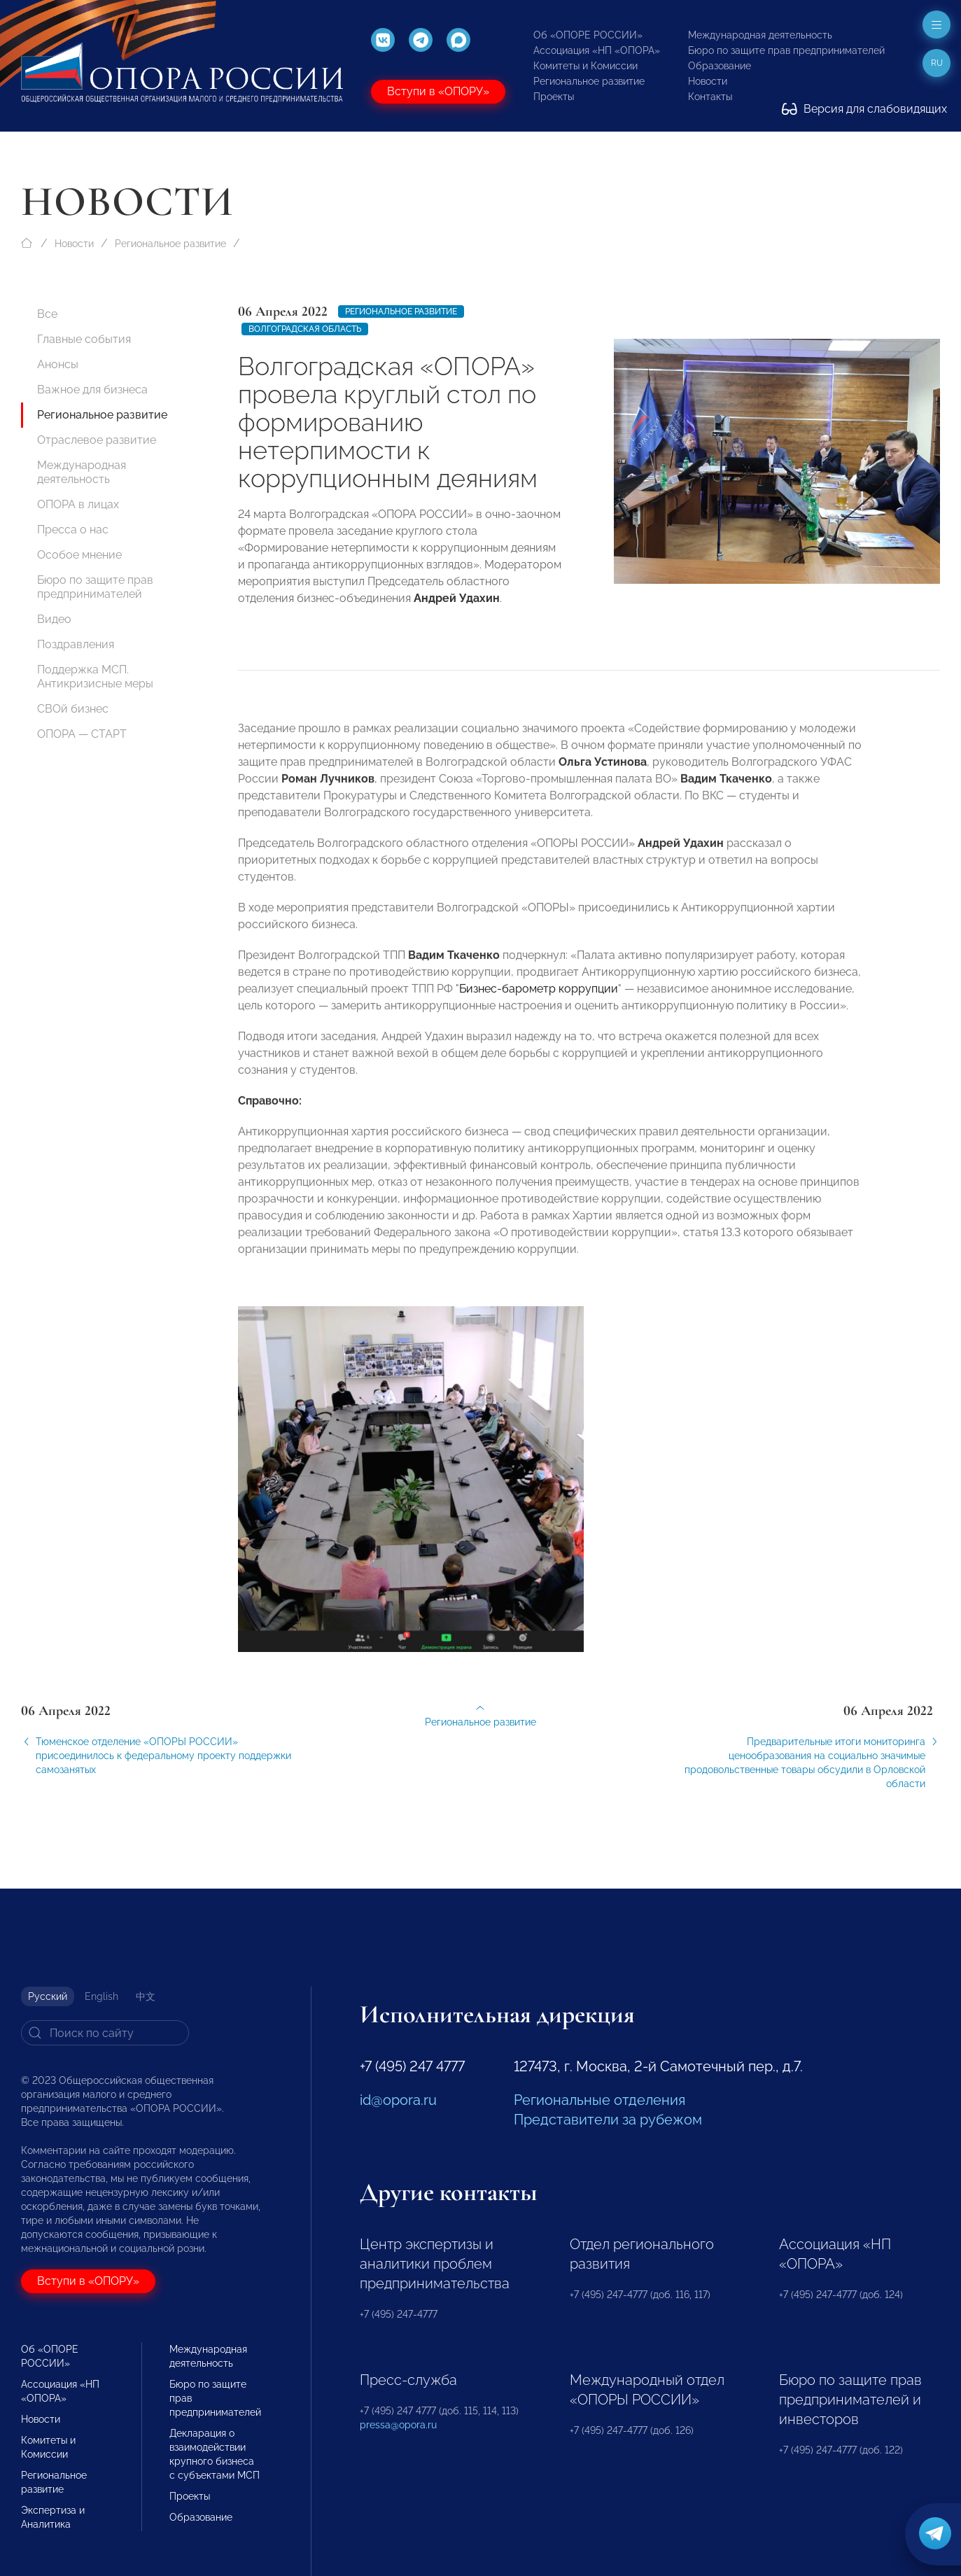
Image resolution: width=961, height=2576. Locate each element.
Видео (54, 619)
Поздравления (75, 644)
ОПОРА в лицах (78, 504)
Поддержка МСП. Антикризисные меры (95, 676)
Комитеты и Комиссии (585, 65)
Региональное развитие (589, 81)
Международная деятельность (760, 35)
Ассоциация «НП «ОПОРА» (596, 50)
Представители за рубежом (608, 2119)
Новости (707, 81)
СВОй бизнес (72, 708)
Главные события (84, 339)
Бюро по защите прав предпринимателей (786, 50)
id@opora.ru (398, 2100)
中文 (145, 1996)
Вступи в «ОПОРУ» (438, 91)
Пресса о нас (72, 529)
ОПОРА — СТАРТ (82, 734)
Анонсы (57, 364)
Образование (719, 65)
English (101, 1996)
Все (47, 314)
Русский (47, 1996)
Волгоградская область (304, 329)
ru (937, 63)
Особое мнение (79, 554)
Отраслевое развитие (96, 440)
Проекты (553, 96)
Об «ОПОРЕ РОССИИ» (588, 35)
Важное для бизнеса (92, 389)
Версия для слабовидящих (864, 108)
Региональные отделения (599, 2100)
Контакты (710, 96)
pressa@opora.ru (398, 2424)
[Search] (105, 2032)
